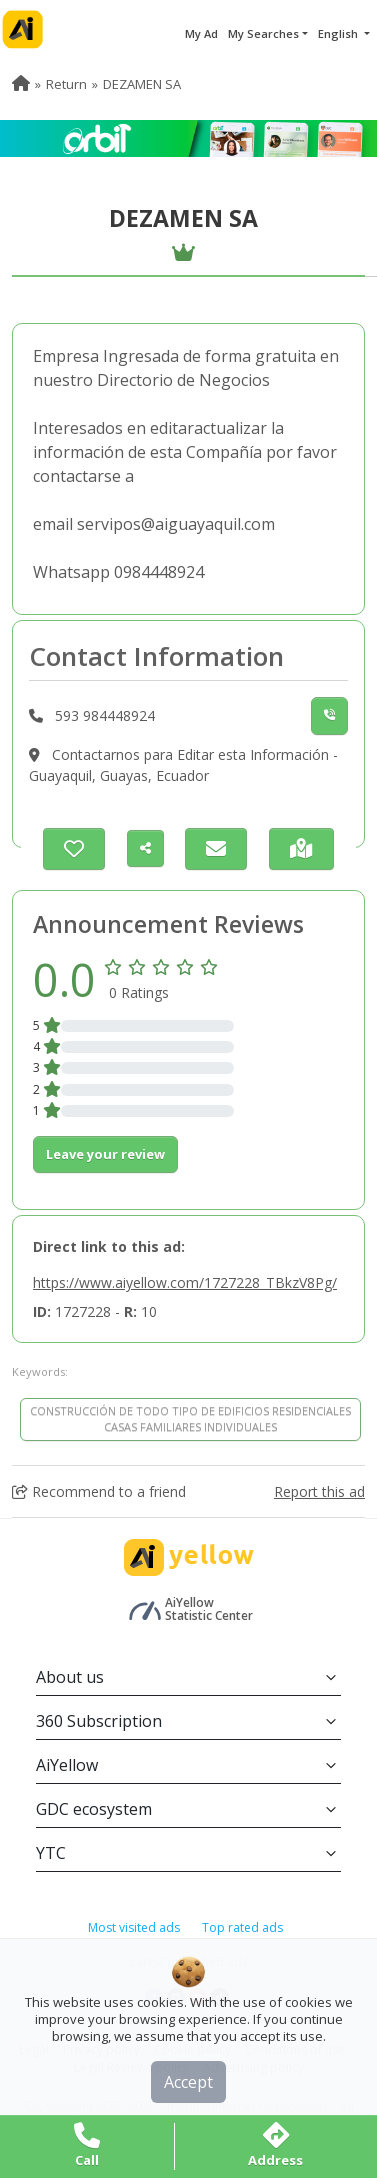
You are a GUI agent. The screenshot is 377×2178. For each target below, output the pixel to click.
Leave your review (105, 1154)
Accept (188, 2082)
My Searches (263, 33)
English (339, 33)
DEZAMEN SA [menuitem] (142, 84)
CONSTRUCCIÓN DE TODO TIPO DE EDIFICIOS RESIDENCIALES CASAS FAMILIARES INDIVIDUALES (190, 1419)
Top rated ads (242, 1927)
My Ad (201, 33)
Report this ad (319, 1491)
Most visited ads (134, 1927)
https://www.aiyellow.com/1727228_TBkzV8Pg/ (185, 1282)
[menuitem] (21, 84)
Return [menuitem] (66, 84)
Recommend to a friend (99, 1491)
